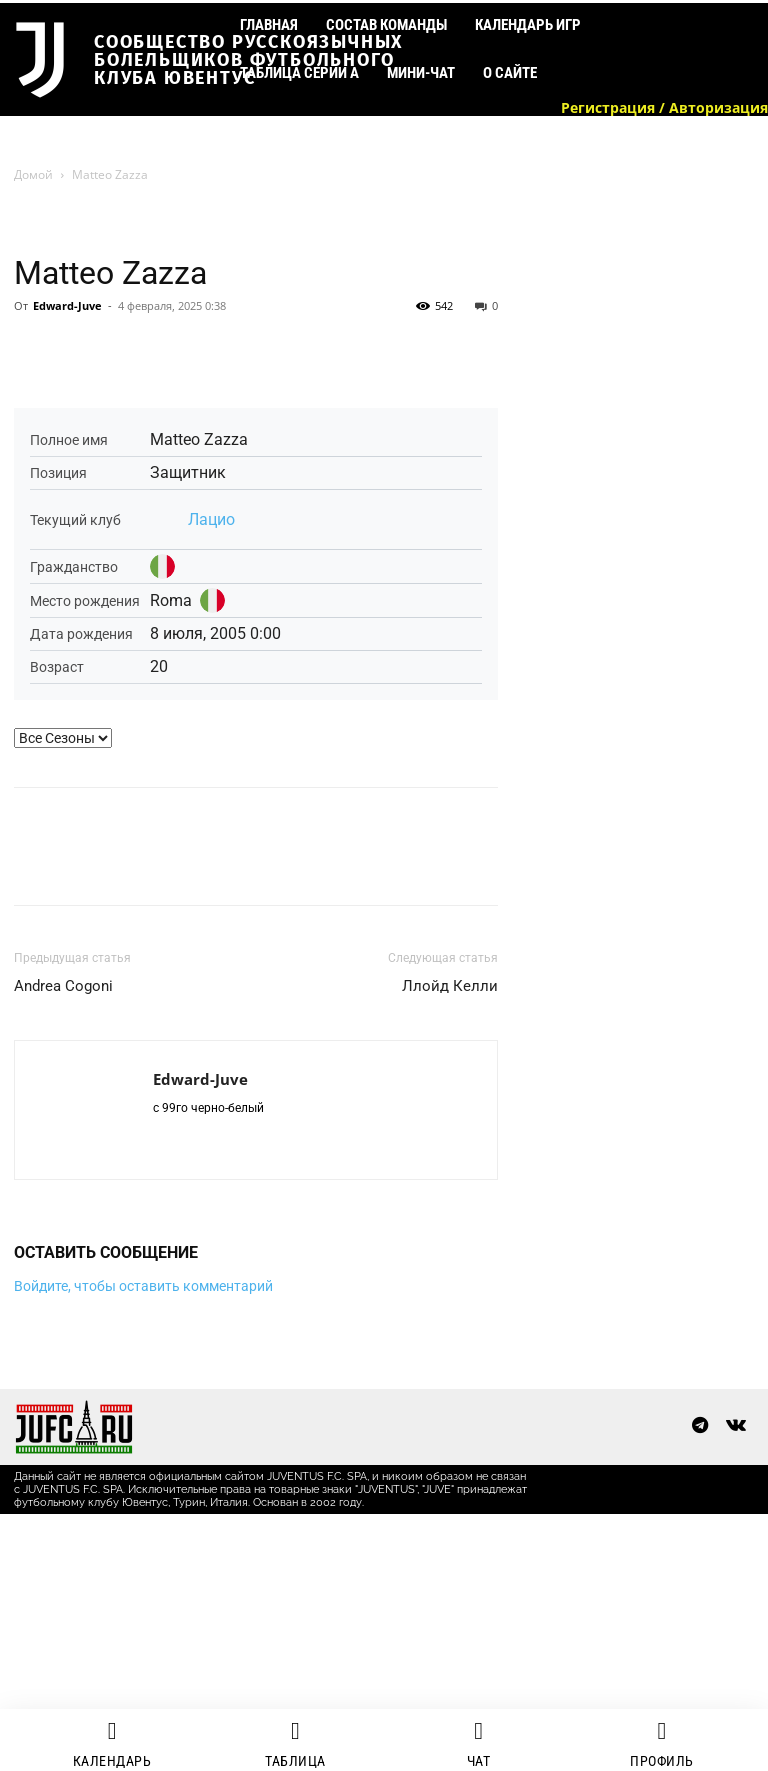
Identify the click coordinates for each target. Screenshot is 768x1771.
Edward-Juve (67, 305)
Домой (33, 174)
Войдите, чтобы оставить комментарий (143, 1286)
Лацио (211, 519)
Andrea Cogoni (63, 986)
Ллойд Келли (450, 986)
